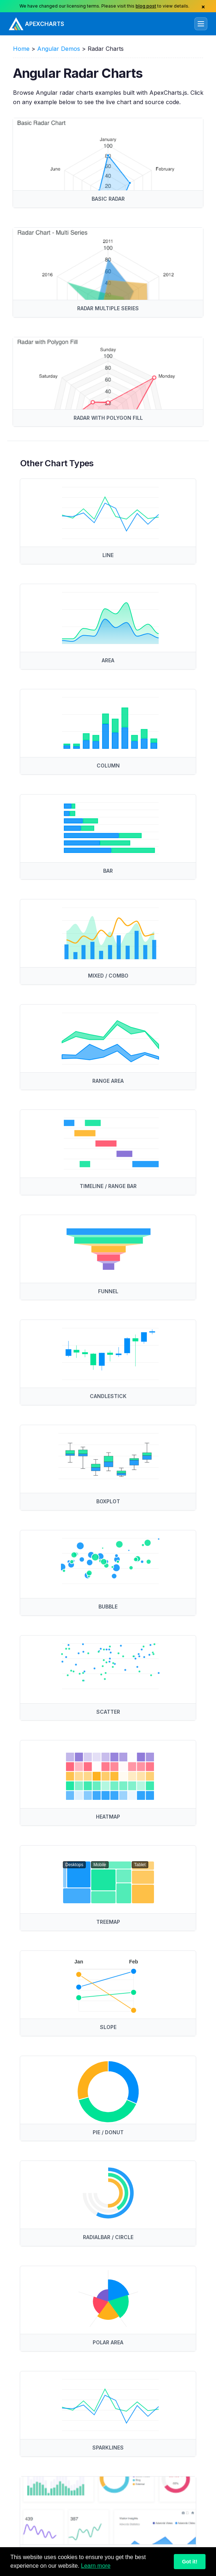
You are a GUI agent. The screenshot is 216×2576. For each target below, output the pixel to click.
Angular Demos (58, 48)
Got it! (189, 2561)
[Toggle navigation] (200, 23)
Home (21, 48)
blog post (146, 6)
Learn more (95, 2566)
